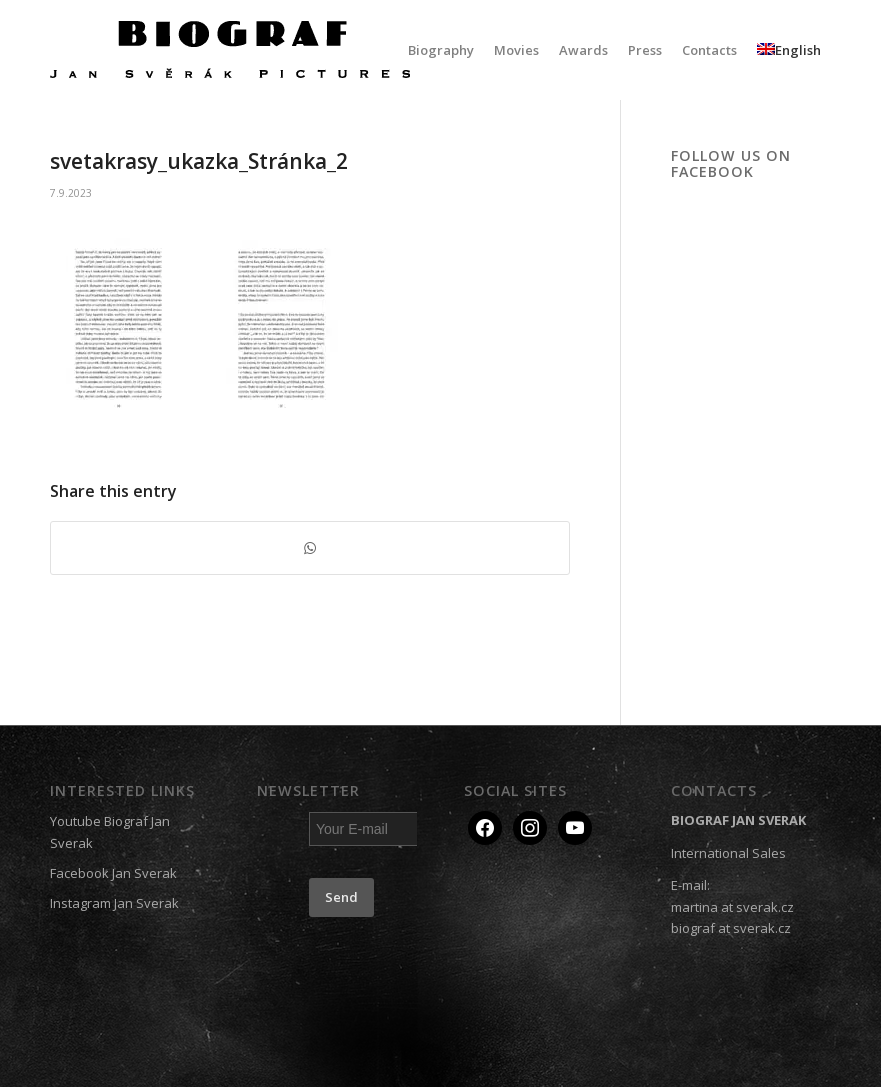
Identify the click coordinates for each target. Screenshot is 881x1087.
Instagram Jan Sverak (114, 903)
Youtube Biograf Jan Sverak (110, 831)
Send (341, 897)
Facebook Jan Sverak (113, 873)
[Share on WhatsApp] (310, 548)
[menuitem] (441, 50)
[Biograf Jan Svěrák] (230, 50)
